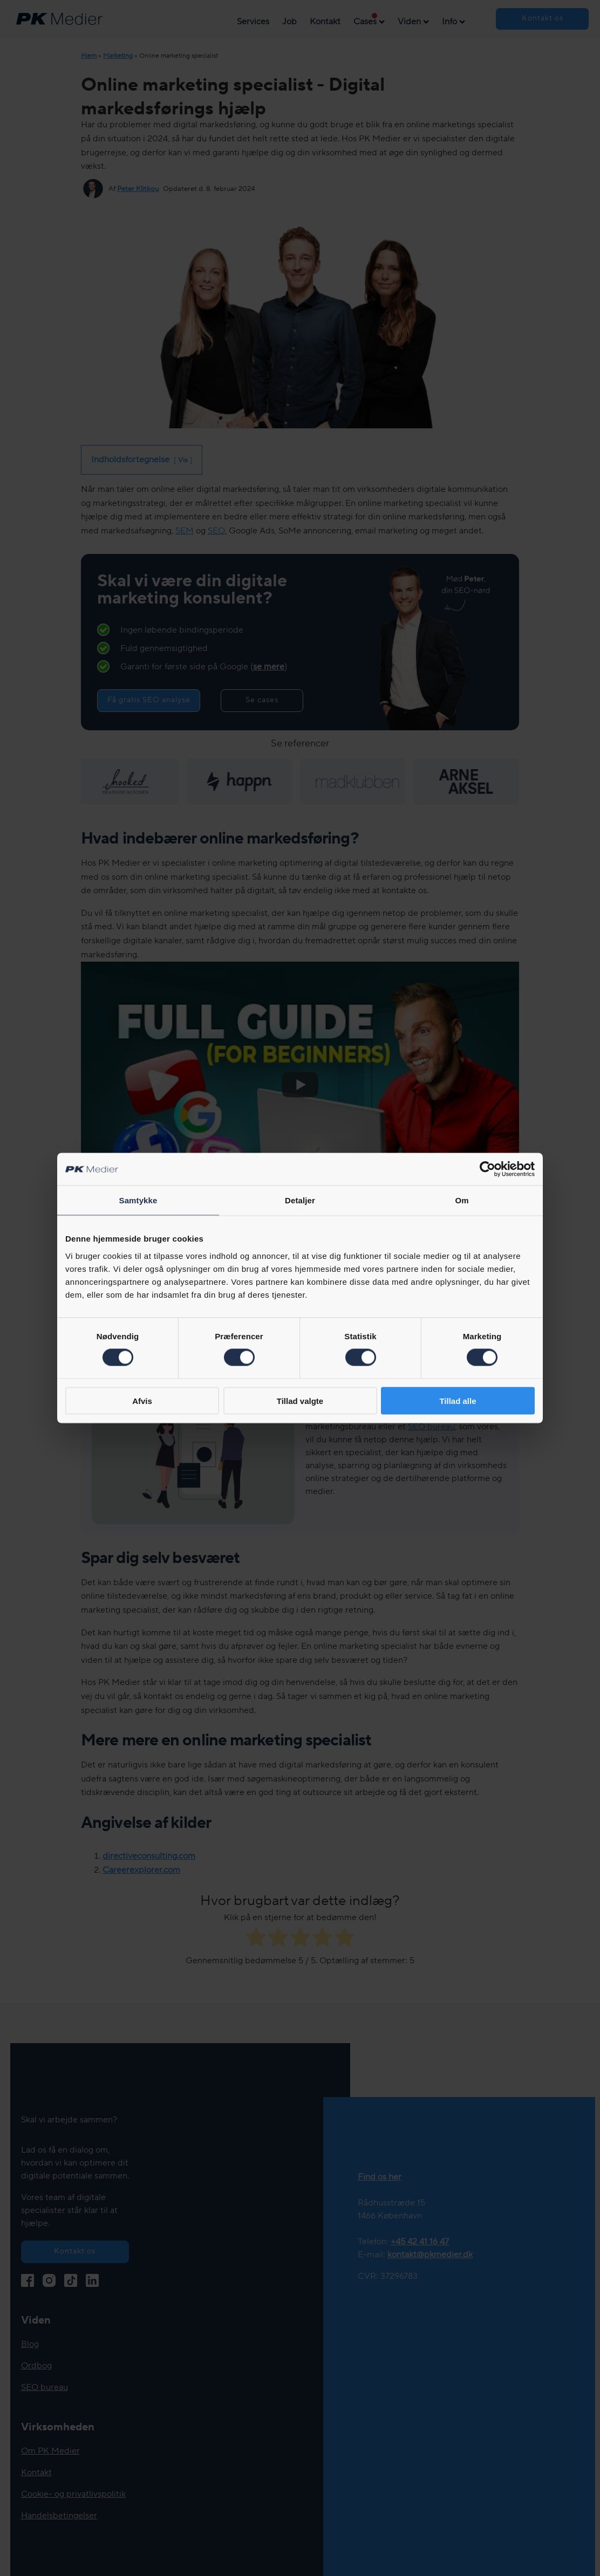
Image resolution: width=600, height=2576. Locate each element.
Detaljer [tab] (300, 1200)
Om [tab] (461, 1200)
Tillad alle (457, 1400)
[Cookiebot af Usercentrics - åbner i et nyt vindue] (487, 1169)
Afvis (142, 1400)
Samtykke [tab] (138, 1200)
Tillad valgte (300, 1400)
